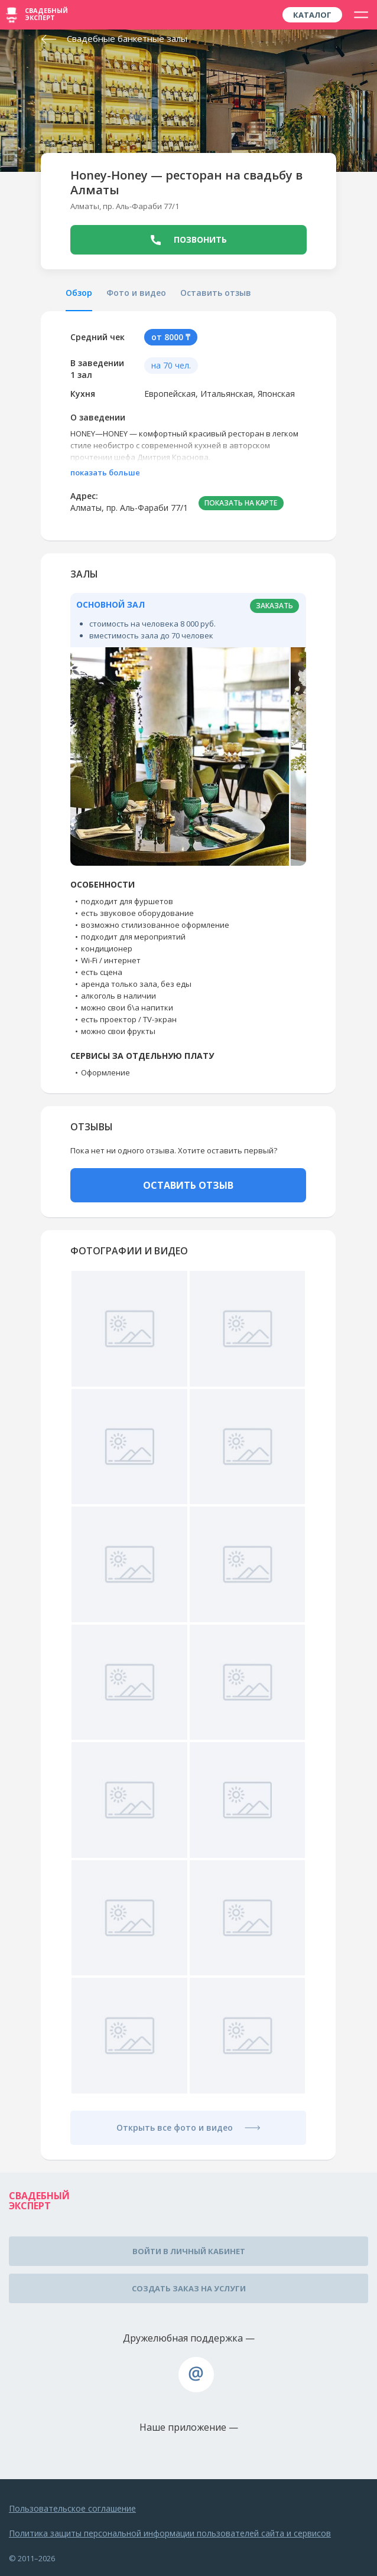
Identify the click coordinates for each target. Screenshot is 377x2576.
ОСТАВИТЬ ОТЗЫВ (188, 1185)
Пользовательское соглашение (72, 2508)
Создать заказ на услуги (189, 2288)
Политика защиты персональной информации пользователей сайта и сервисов (170, 2533)
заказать (274, 606)
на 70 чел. (171, 365)
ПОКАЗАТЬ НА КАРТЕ (240, 503)
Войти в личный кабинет (188, 2251)
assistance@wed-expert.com (196, 2374)
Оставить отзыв (215, 292)
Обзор (79, 292)
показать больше (105, 472)
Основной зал (110, 604)
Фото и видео (136, 292)
